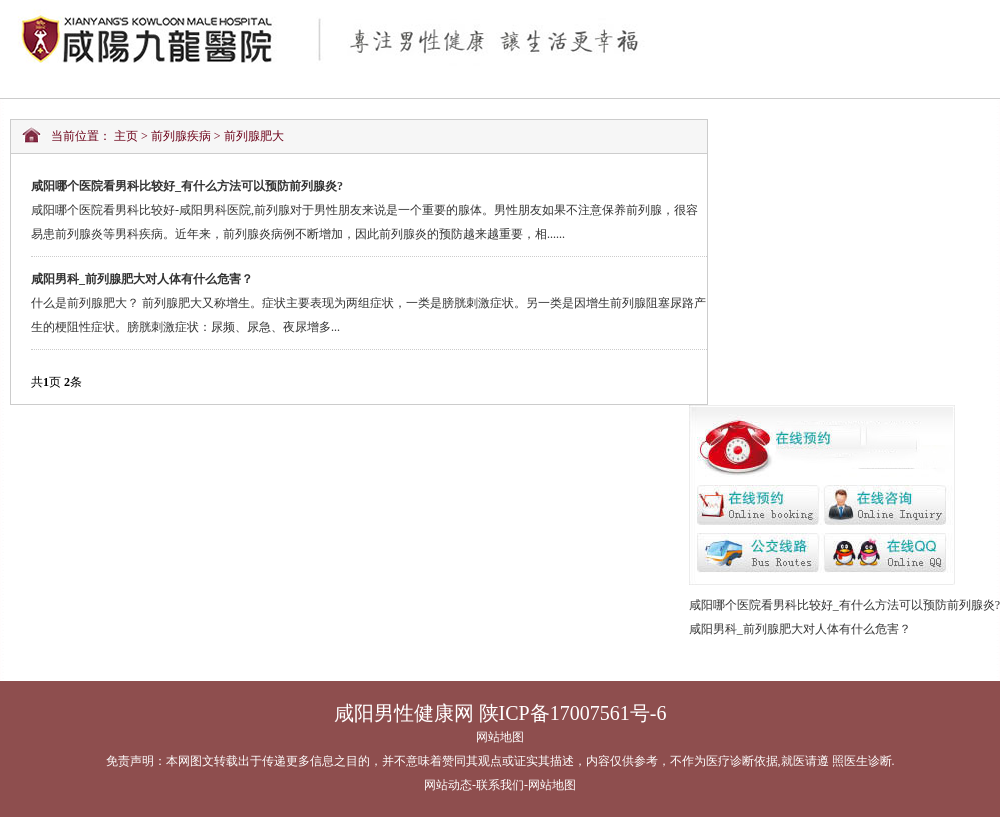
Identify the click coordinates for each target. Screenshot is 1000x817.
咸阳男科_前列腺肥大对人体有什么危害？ (800, 629)
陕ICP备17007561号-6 (573, 713)
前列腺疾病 (181, 136)
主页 (126, 136)
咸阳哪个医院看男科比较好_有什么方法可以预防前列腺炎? (844, 605)
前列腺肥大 (254, 136)
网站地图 (500, 737)
